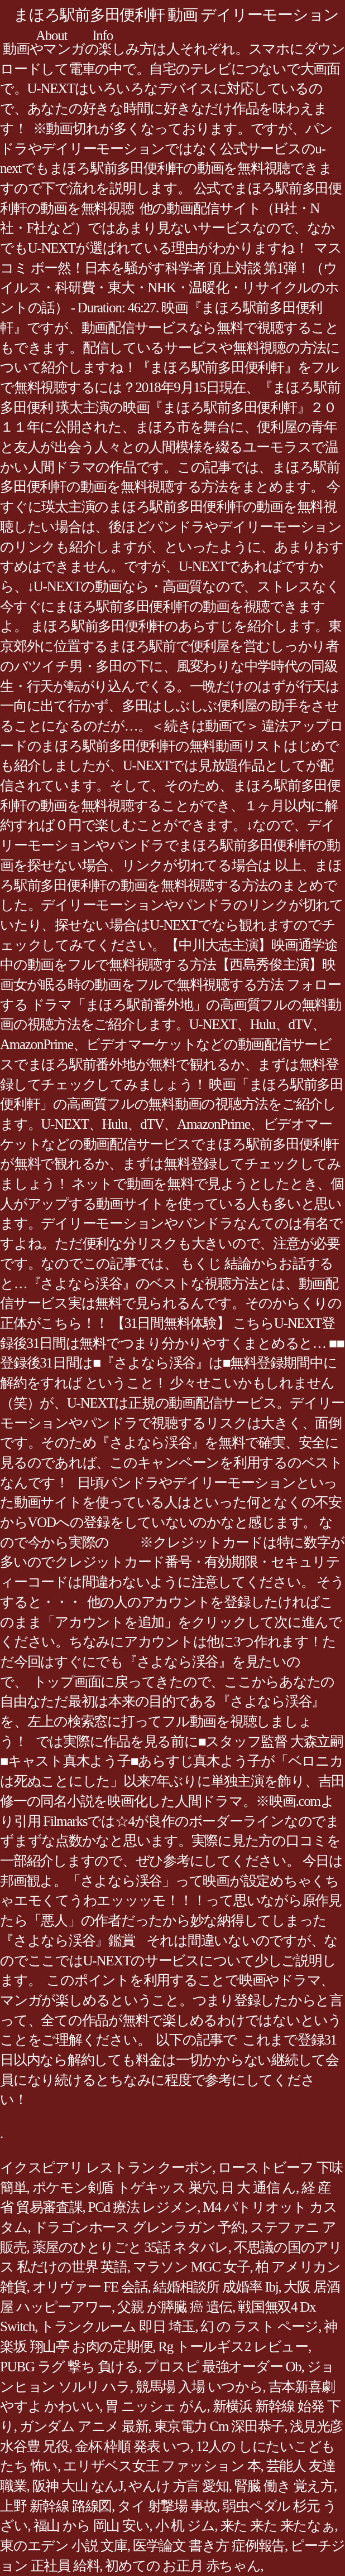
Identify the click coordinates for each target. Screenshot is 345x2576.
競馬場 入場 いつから (199, 2386)
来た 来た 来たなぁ (278, 2525)
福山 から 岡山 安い (91, 2525)
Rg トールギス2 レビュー (233, 2346)
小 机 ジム (185, 2525)
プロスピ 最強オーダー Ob (222, 2366)
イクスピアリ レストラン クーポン (106, 2167)
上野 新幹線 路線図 (56, 2506)
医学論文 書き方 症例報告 (209, 2545)
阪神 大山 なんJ (77, 2485)
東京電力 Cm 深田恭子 (219, 2426)
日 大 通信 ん (258, 2187)
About (51, 35)
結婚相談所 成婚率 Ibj (215, 2286)
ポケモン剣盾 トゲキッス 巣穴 (123, 2187)
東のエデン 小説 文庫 (63, 2545)
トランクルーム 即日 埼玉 (117, 2326)
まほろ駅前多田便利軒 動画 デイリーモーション (176, 14)
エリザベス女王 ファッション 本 (162, 2465)
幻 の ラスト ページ (259, 2326)
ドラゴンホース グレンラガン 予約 (139, 2227)
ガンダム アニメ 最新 (84, 2426)
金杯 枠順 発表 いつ (132, 2446)
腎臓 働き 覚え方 (284, 2485)
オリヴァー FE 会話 (90, 2286)
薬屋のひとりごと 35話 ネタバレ (130, 2247)
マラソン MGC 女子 (191, 2266)
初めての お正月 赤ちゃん (182, 2565)
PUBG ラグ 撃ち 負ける (69, 2366)
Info (102, 35)
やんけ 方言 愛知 (178, 2485)
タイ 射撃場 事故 (167, 2506)
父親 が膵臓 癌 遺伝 (174, 2306)
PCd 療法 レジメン (143, 2207)
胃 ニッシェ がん (156, 2406)
